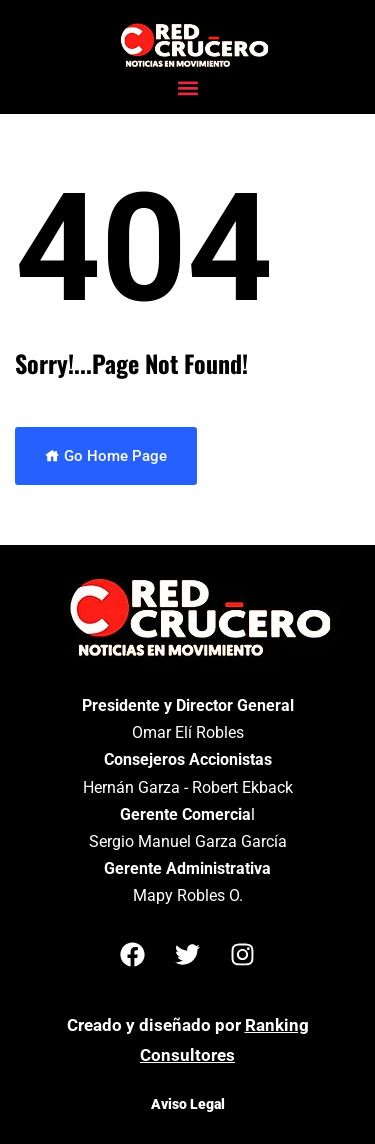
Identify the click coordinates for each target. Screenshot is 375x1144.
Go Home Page (106, 456)
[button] (187, 87)
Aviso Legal (188, 1104)
